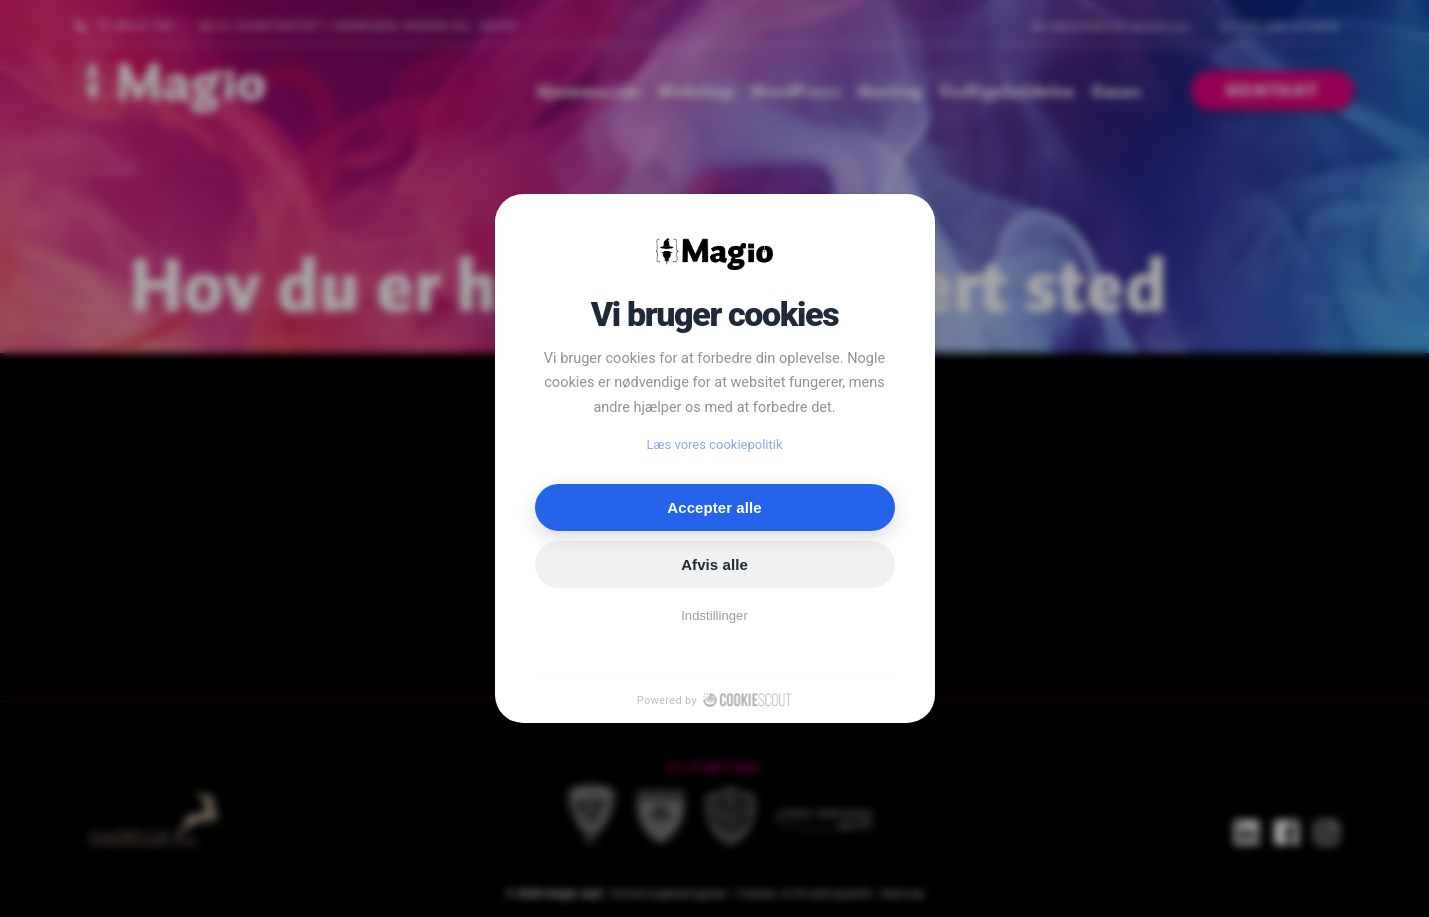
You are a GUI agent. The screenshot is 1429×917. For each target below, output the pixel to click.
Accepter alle (714, 507)
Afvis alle (714, 564)
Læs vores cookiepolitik (715, 444)
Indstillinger (714, 615)
